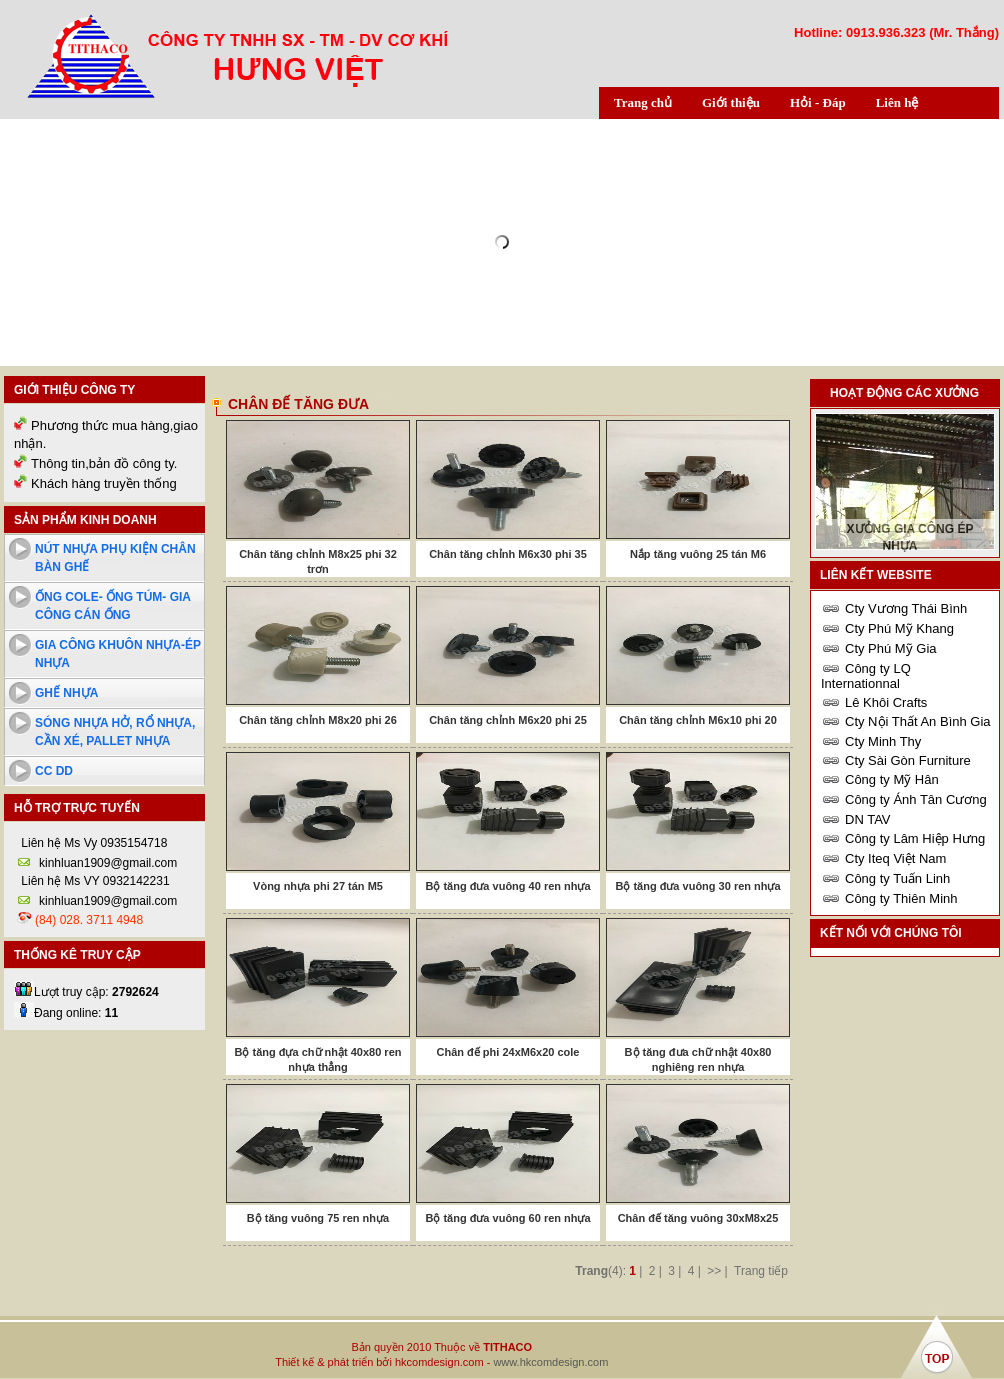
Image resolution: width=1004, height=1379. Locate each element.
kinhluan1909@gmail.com (108, 863)
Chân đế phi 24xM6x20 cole (508, 1052)
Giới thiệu (731, 102)
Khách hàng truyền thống (104, 483)
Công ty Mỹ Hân (892, 779)
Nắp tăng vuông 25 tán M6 (698, 554)
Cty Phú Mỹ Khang (899, 628)
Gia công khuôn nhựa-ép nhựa (118, 654)
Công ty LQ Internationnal (866, 676)
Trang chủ (643, 102)
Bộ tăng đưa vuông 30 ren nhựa (697, 886)
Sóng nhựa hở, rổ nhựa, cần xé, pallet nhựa (115, 732)
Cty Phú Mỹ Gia (891, 648)
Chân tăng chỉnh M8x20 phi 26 (318, 720)
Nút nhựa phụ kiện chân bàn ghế (115, 558)
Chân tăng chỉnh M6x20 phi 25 (508, 720)
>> (714, 1271)
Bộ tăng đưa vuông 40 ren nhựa (507, 886)
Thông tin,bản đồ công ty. (104, 463)
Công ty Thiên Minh (901, 898)
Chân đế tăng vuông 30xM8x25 (698, 1218)
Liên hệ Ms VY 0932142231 (94, 881)
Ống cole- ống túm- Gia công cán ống (113, 606)
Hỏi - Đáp (818, 102)
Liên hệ (897, 102)
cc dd (54, 771)
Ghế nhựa (66, 693)
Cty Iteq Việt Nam (895, 858)
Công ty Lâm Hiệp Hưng (915, 838)
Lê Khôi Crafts (886, 702)
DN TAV (868, 819)
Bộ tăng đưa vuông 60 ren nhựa (507, 1218)
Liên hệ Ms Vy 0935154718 (92, 843)
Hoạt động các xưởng (904, 393)
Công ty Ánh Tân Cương (916, 799)
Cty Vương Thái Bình (906, 608)
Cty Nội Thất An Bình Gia (918, 721)
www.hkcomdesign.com (550, 1362)
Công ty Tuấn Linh (897, 878)
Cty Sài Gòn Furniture (908, 760)
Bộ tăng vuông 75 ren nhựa (318, 1218)
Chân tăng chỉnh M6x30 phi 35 (508, 554)
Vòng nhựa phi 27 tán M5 (318, 886)
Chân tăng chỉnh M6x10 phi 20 (698, 720)
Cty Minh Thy (883, 741)
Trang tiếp (761, 1271)
